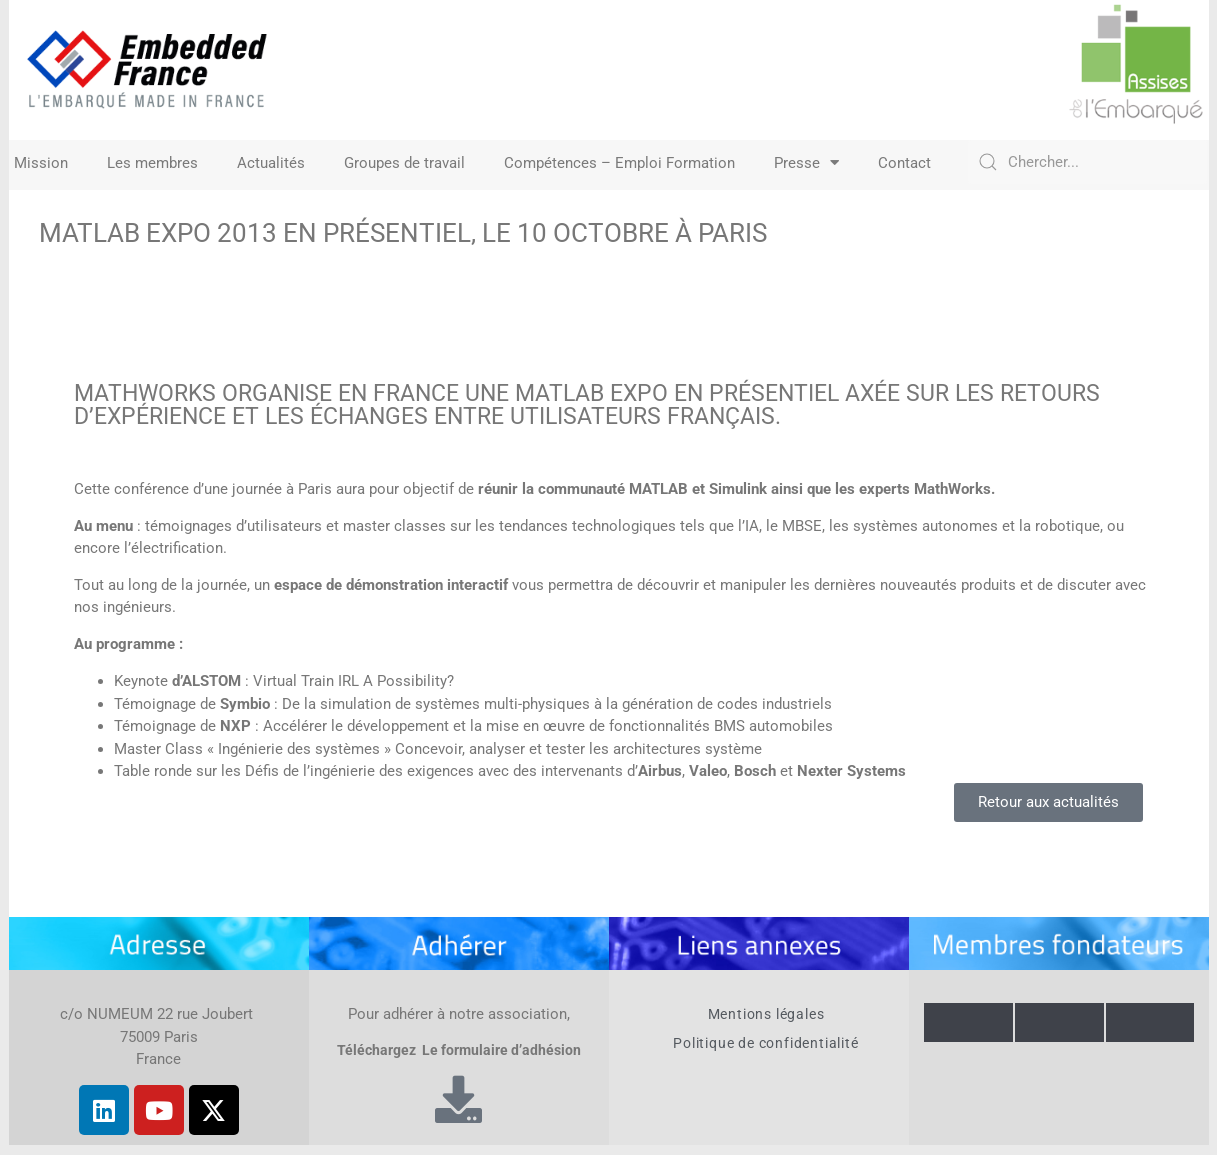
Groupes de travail (404, 163)
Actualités (271, 163)
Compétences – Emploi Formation (619, 163)
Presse (806, 163)
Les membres (152, 163)
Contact (904, 163)
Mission (41, 163)
